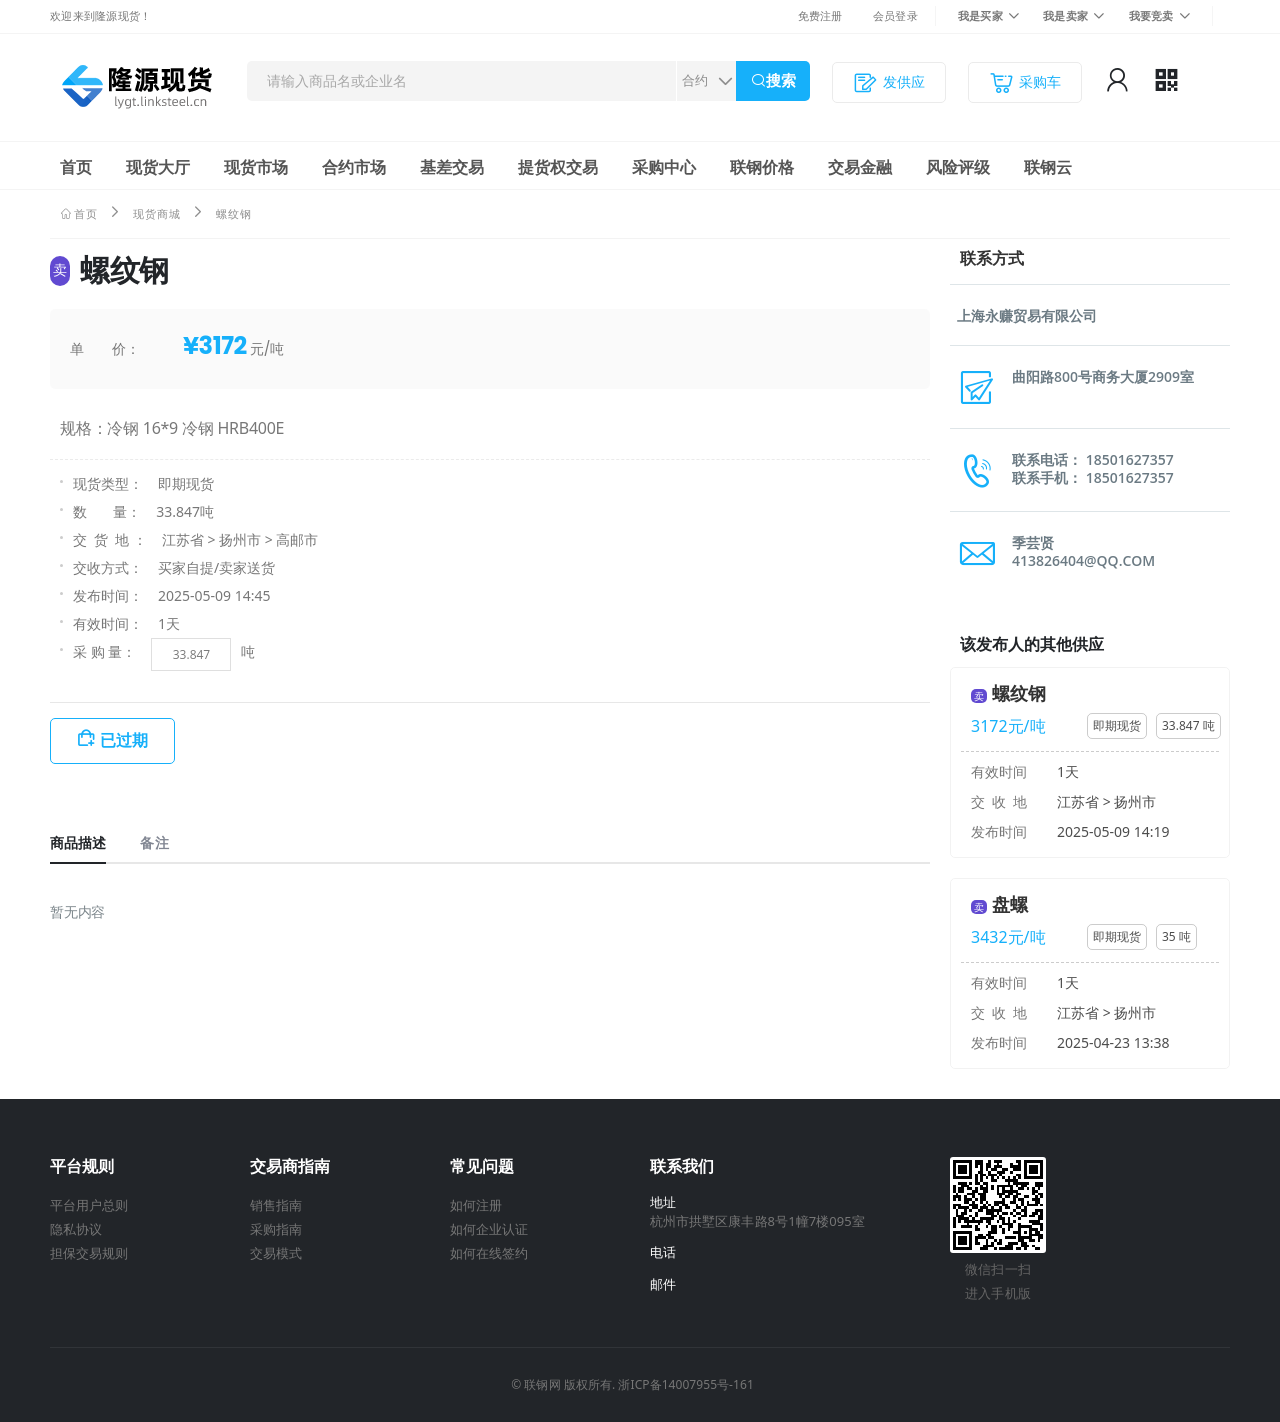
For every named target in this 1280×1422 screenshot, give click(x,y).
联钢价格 (762, 167)
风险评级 (958, 167)
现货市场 (256, 167)
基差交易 (452, 167)
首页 (76, 167)
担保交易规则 (89, 1253)
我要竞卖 (1151, 15)
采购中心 (664, 167)
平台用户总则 (89, 1205)
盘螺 (1010, 904)
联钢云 (1048, 167)
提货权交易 (558, 167)
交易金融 (860, 167)
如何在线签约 (489, 1253)
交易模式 (276, 1253)
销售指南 (276, 1205)
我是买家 (980, 15)
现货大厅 (158, 167)
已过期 (124, 740)
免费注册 (820, 15)
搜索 (781, 80)
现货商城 (157, 213)
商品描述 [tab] (78, 842)
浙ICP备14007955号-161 (685, 1384)
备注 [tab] (154, 842)
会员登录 (895, 15)
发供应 (889, 82)
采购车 (1025, 82)
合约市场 (354, 167)
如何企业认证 (489, 1229)
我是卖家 (1065, 15)
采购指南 (276, 1229)
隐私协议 (76, 1229)
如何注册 (476, 1205)
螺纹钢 (1019, 693)
